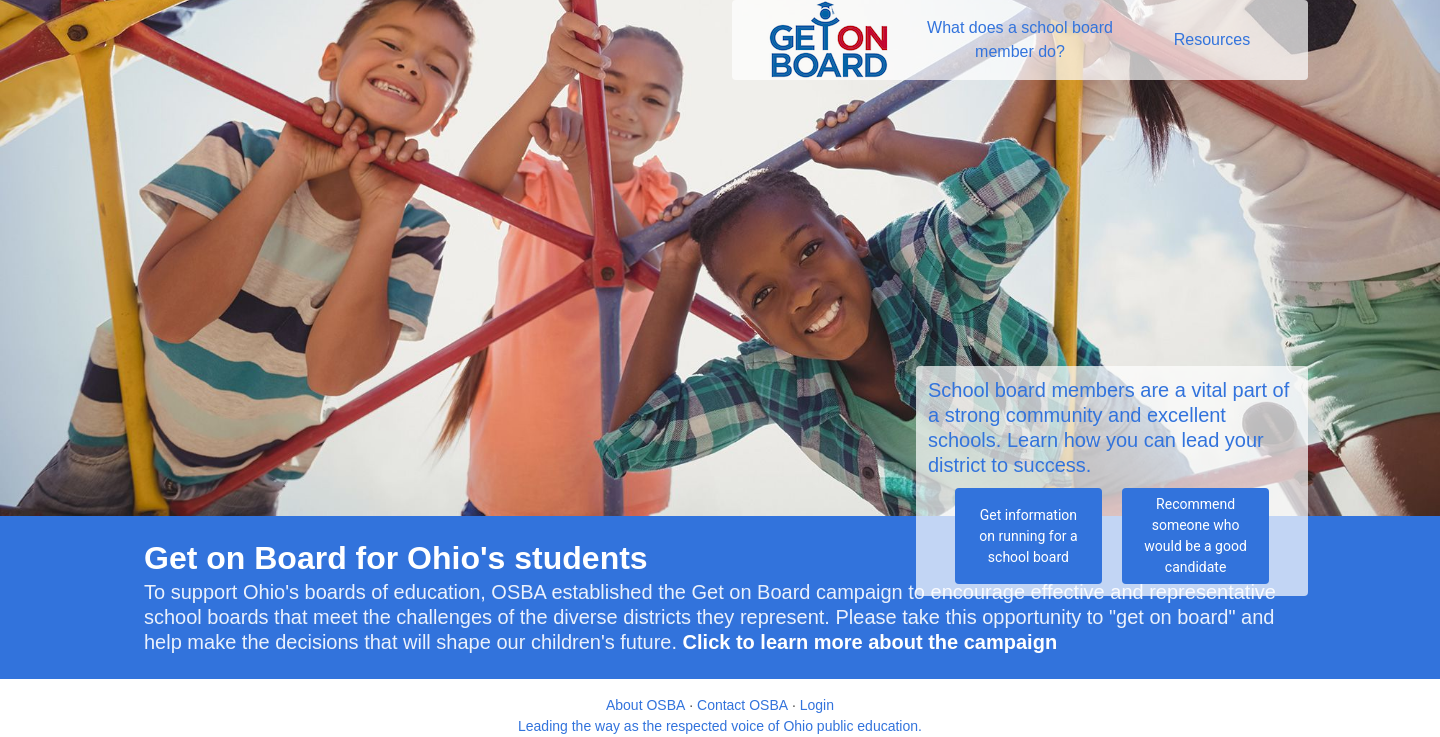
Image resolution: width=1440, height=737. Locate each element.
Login (817, 705)
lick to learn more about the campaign (877, 642)
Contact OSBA (742, 705)
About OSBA (645, 705)
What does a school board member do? (1021, 39)
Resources (1212, 39)
